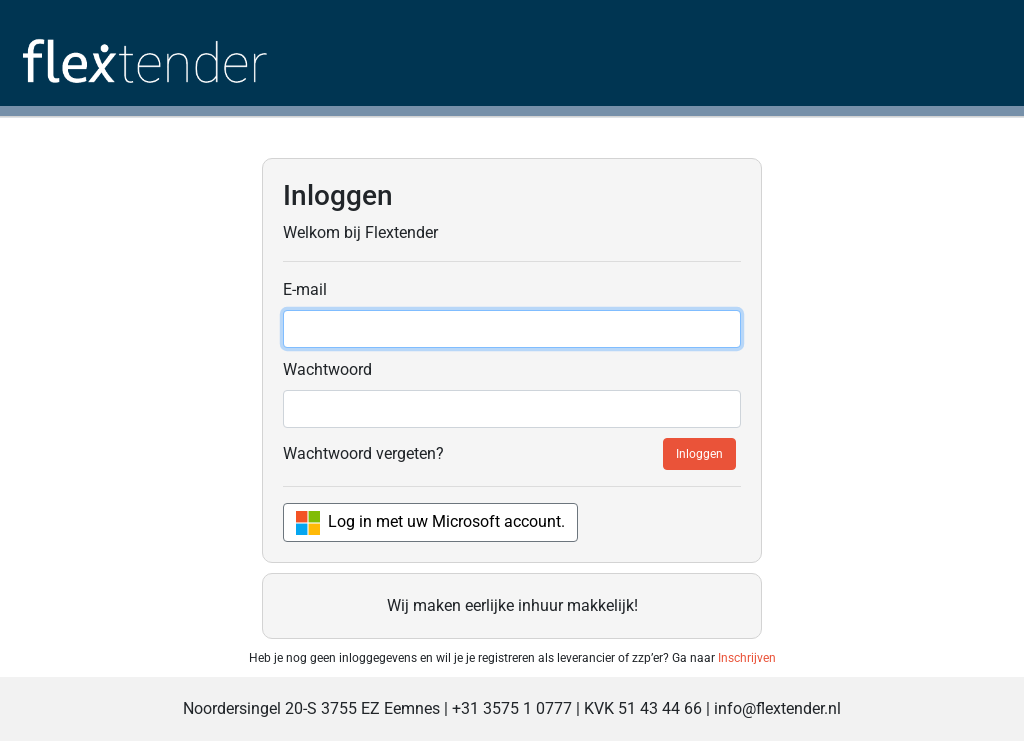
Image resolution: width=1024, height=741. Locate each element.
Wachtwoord (327, 369)
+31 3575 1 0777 (512, 708)
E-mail (305, 289)
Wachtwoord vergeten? (363, 453)
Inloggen (699, 454)
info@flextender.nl (777, 708)
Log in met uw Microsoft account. (430, 523)
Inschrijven (747, 658)
